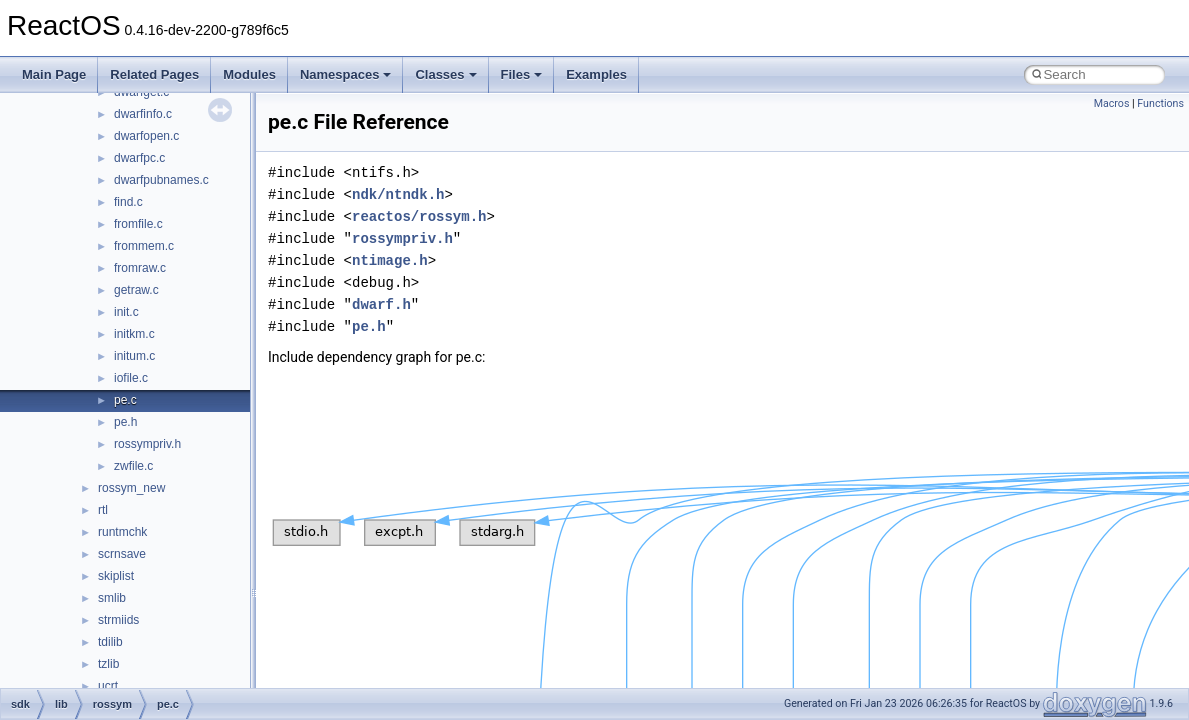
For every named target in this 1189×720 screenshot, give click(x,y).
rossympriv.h (147, 444)
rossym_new (131, 488)
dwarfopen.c (146, 136)
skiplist (116, 576)
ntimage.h (390, 260)
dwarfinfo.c (143, 114)
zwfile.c (133, 466)
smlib (112, 598)
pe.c (125, 400)
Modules (249, 74)
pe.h (125, 422)
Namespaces (346, 74)
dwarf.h (381, 304)
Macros (1112, 103)
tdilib (110, 642)
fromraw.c (140, 268)
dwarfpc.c (139, 158)
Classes (445, 74)
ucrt (108, 686)
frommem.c (144, 246)
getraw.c (136, 290)
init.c (126, 312)
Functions (1160, 103)
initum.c (134, 356)
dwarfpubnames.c (161, 180)
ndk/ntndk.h (398, 194)
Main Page (54, 74)
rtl (103, 510)
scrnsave (122, 554)
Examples (596, 74)
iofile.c (131, 378)
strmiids (118, 620)
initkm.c (134, 334)
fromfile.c (138, 224)
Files (522, 74)
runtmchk (122, 532)
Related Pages (154, 74)
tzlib (108, 664)
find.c (128, 202)
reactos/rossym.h (419, 216)
